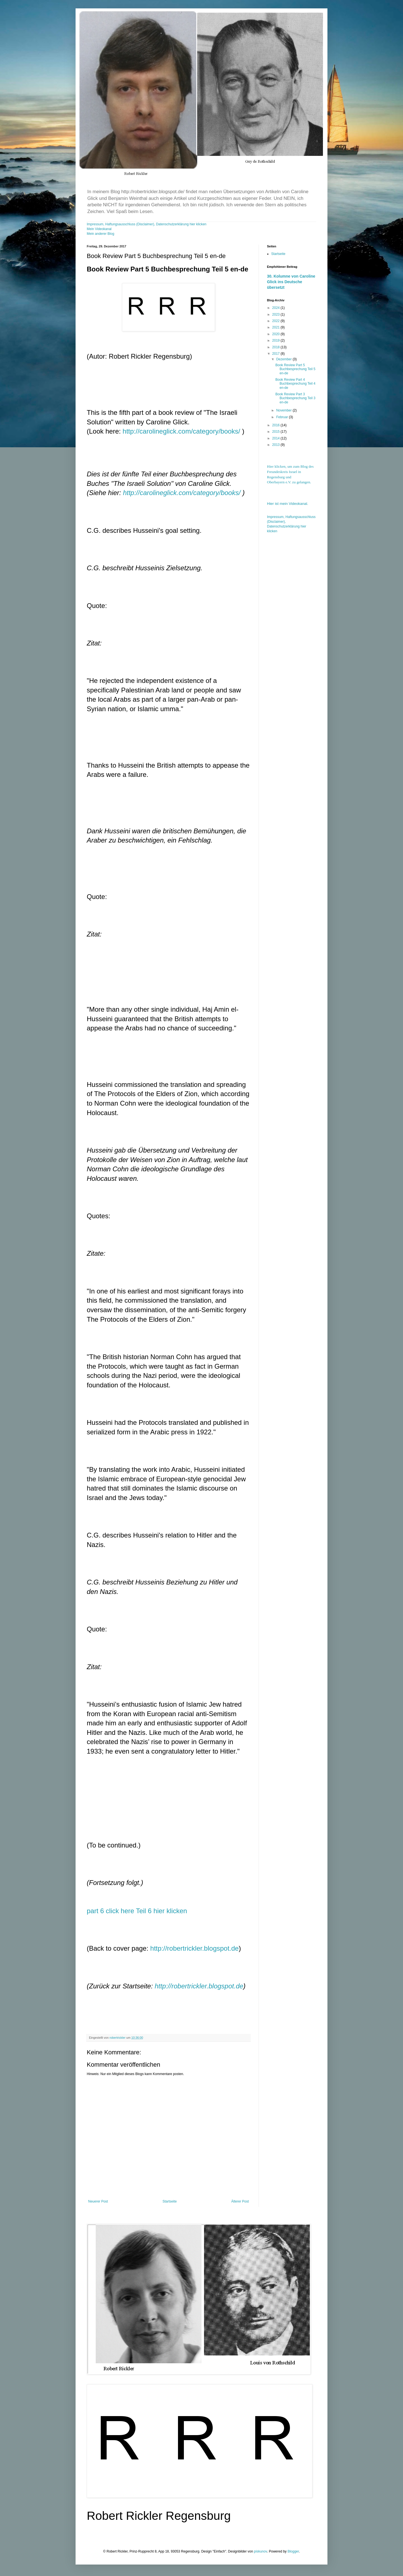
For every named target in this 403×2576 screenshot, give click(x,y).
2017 (276, 354)
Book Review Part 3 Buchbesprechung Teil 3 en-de (295, 398)
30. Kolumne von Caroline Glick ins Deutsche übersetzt (291, 281)
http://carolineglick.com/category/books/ (181, 431)
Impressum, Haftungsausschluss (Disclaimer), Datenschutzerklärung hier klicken (147, 224)
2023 (276, 314)
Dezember (284, 359)
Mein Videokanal (99, 229)
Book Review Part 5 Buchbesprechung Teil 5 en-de (295, 369)
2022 (276, 321)
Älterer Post (240, 2201)
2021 (276, 327)
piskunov (260, 2551)
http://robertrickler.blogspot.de (194, 1948)
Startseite (170, 2201)
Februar (282, 417)
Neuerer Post (98, 2201)
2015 (276, 432)
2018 (276, 347)
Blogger (293, 2551)
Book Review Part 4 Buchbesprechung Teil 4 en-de (295, 384)
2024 (276, 308)
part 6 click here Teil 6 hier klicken (137, 1911)
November (284, 410)
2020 (276, 334)
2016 (276, 425)
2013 (276, 445)
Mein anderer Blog (100, 234)
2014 (276, 438)
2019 (276, 340)
